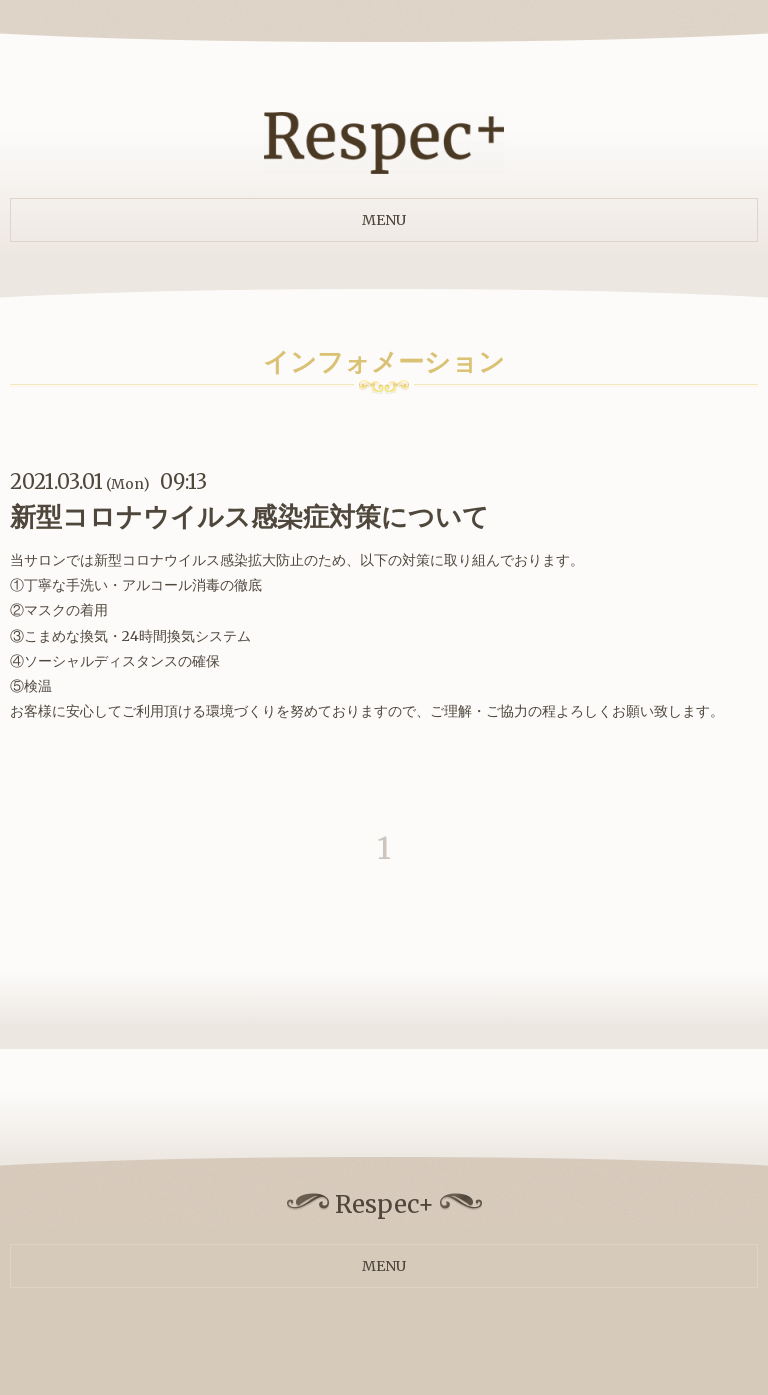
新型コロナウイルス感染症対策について (249, 516)
